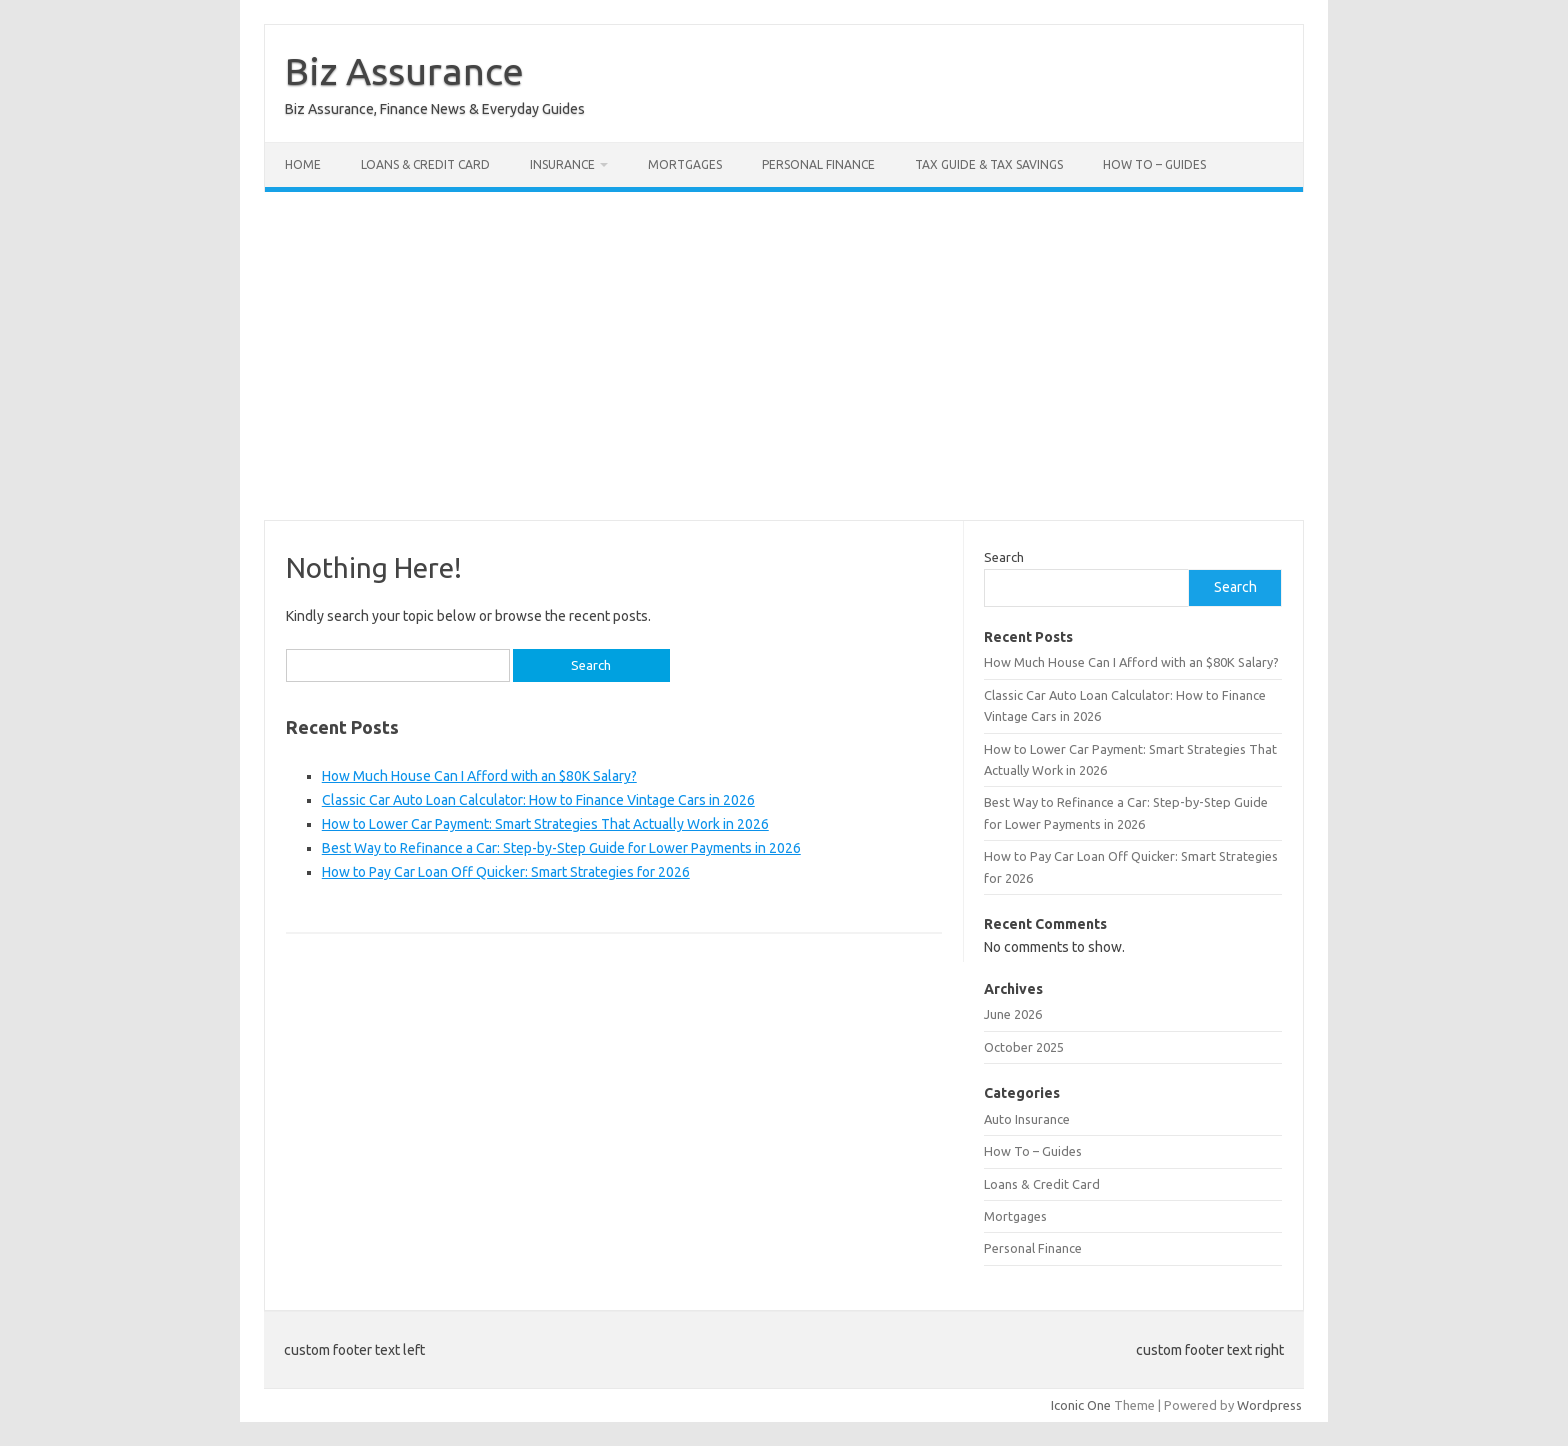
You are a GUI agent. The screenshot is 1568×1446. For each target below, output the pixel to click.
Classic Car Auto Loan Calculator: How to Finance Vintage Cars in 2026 (538, 800)
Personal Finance (818, 164)
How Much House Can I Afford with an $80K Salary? (479, 776)
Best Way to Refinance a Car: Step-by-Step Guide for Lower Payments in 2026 (561, 848)
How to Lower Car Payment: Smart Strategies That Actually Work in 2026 (545, 824)
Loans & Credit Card (425, 164)
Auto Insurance (1027, 1119)
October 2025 (1024, 1047)
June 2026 (1013, 1014)
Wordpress (1269, 1405)
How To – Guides (1154, 164)
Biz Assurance (404, 71)
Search (1004, 557)
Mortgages (685, 164)
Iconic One (1081, 1405)
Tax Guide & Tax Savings (989, 164)
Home (303, 164)
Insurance (562, 164)
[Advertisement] (784, 356)
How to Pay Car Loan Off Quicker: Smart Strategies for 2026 (506, 872)
